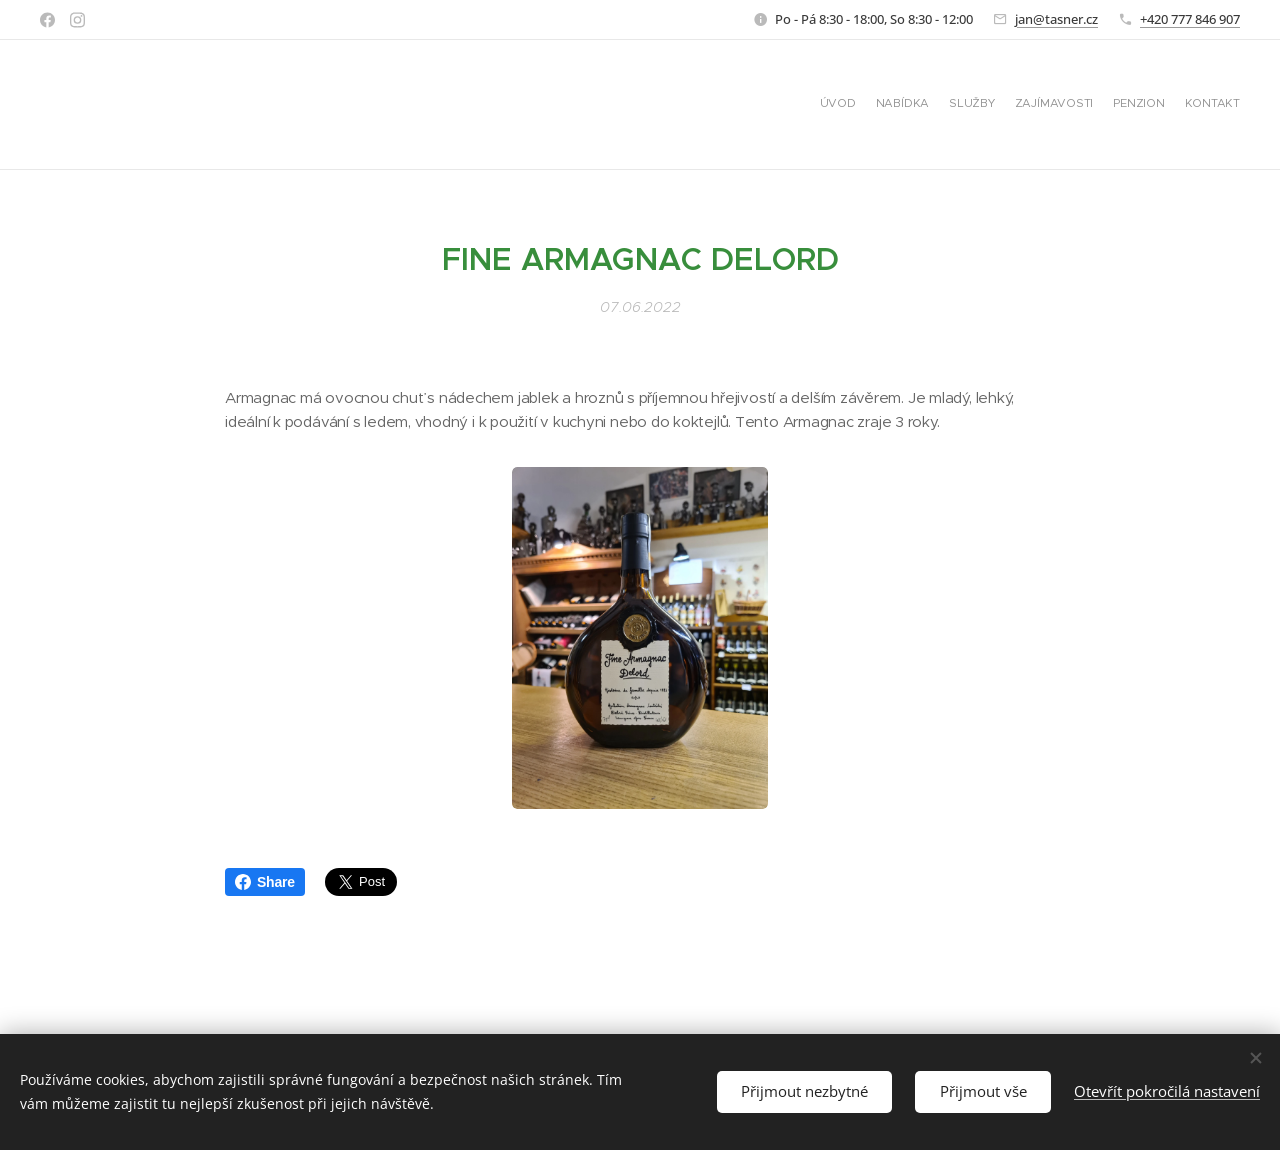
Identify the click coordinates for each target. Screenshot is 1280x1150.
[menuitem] (1142, 105)
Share (265, 882)
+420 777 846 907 (1190, 19)
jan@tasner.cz (1056, 19)
